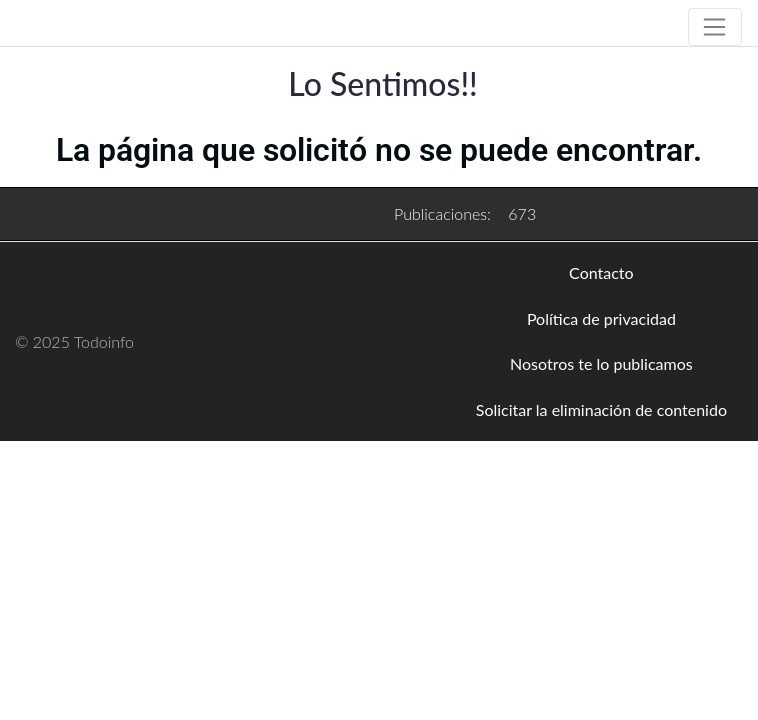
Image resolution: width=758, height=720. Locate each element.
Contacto (601, 272)
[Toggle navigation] (715, 27)
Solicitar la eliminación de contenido (601, 409)
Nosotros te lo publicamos (601, 363)
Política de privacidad (601, 318)
